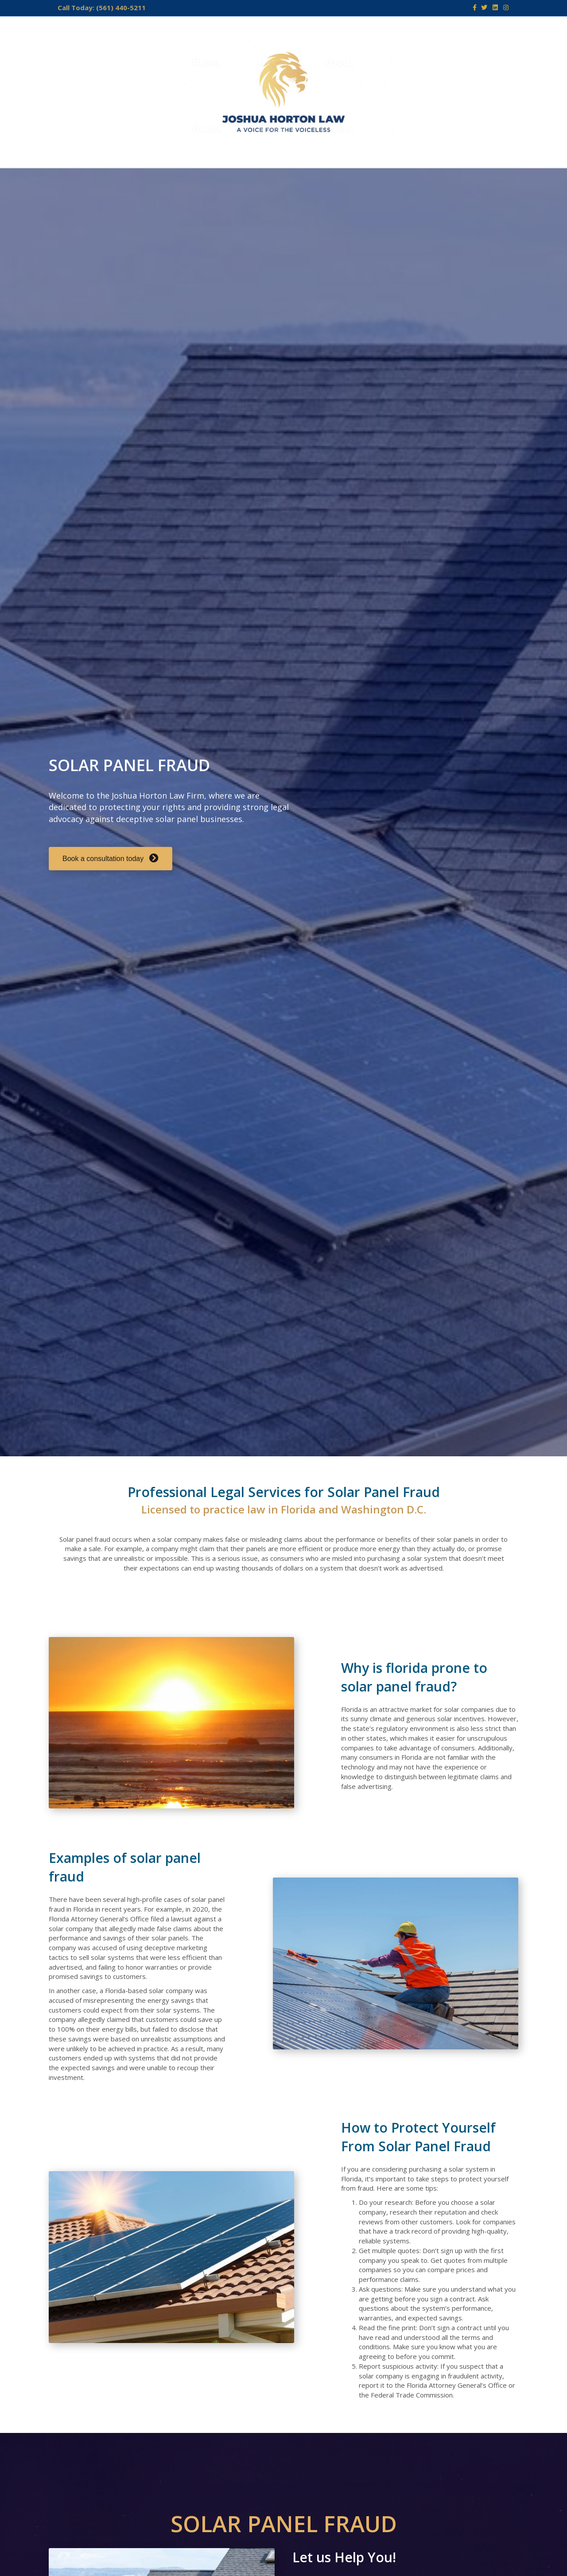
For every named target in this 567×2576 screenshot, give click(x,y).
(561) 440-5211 (121, 7)
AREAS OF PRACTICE (195, 179)
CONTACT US (271, 179)
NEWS (319, 179)
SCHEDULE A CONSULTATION (404, 179)
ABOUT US (124, 179)
